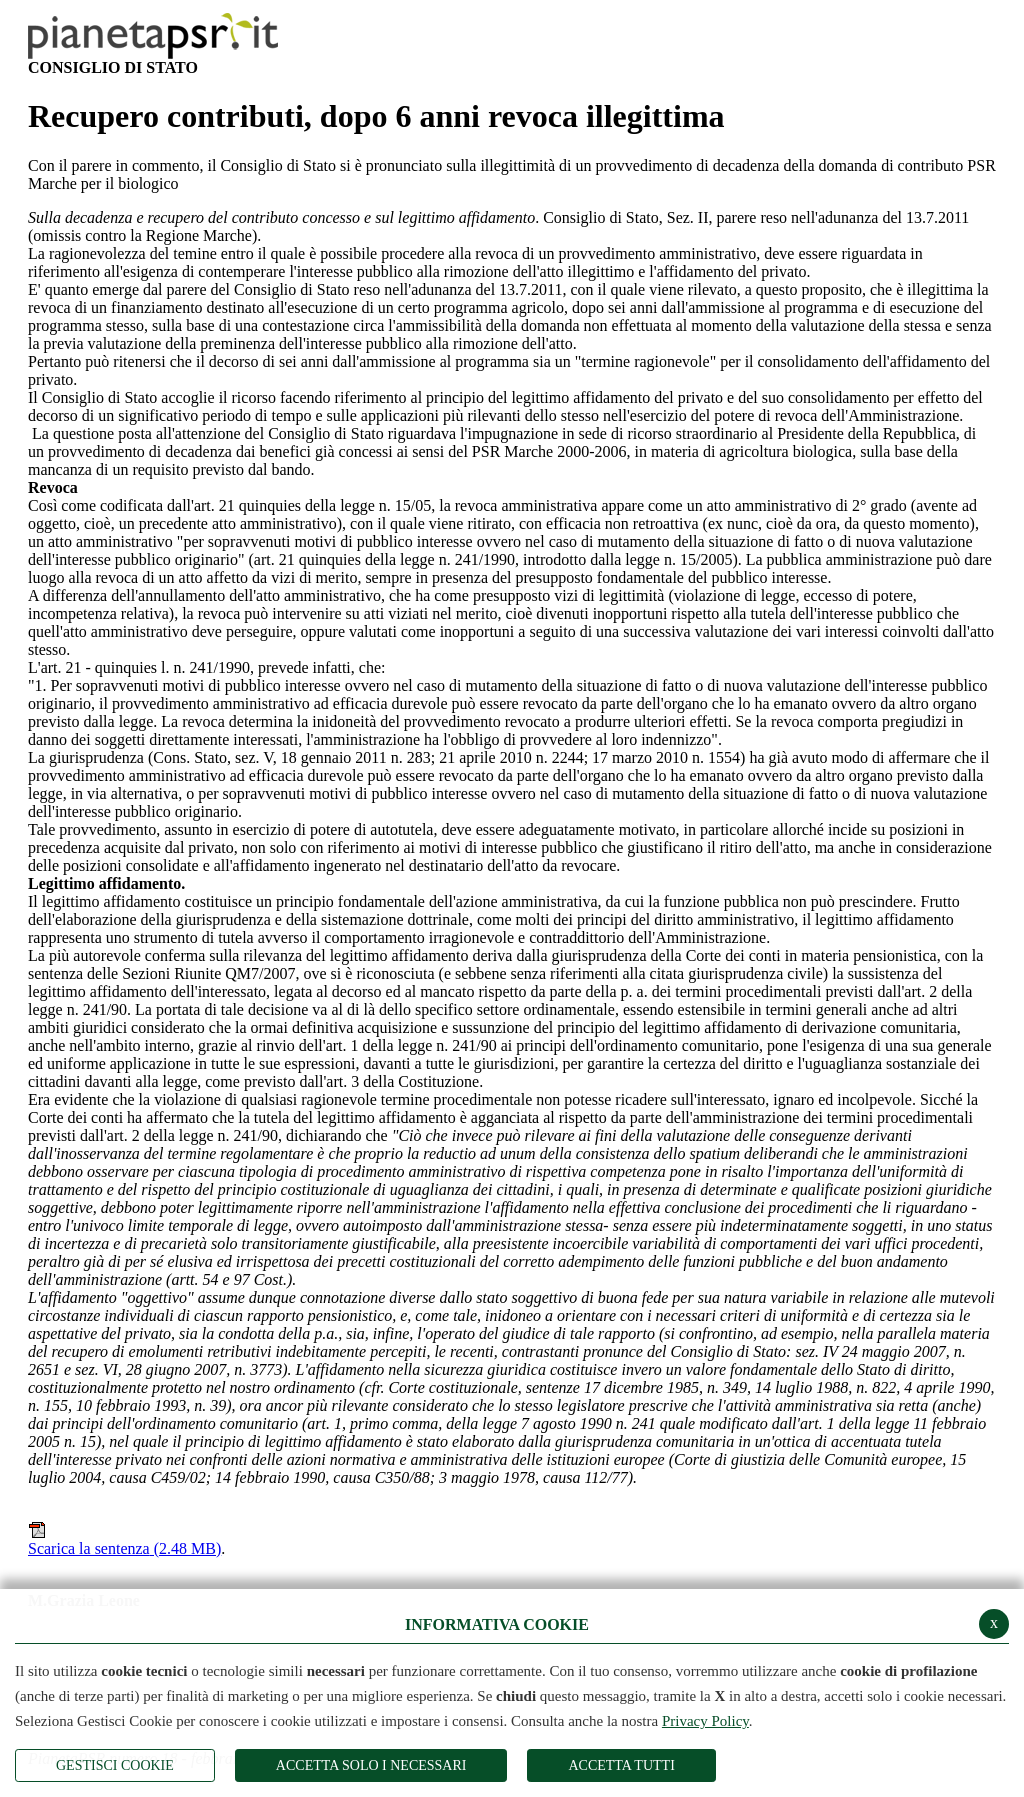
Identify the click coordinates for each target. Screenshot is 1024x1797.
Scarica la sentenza (124, 1539)
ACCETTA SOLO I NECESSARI (371, 1765)
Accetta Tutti (621, 1765)
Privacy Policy (705, 1721)
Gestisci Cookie (115, 1765)
